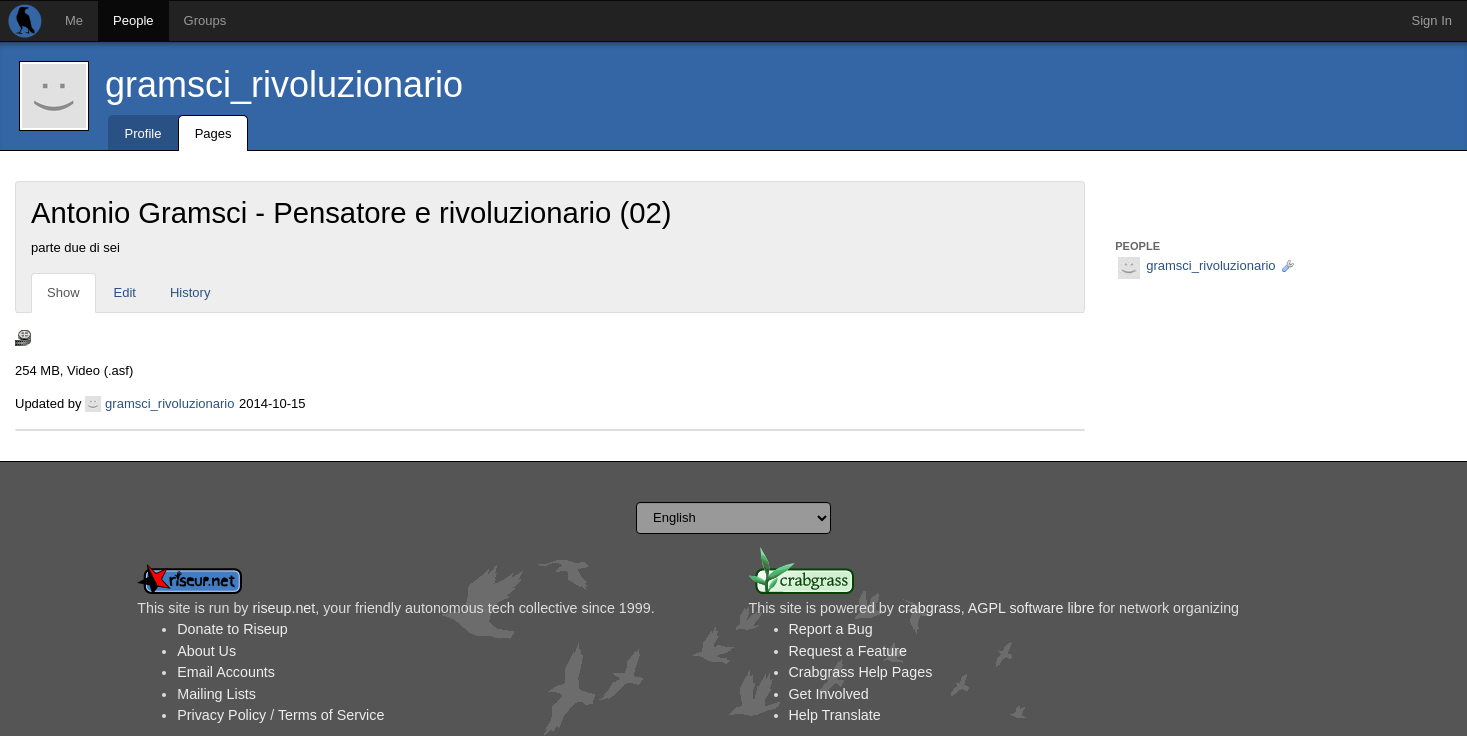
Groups (205, 20)
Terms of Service (331, 715)
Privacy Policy (221, 715)
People (133, 20)
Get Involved (829, 694)
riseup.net (283, 608)
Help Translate (835, 715)
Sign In (1432, 20)
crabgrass (929, 608)
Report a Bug (831, 629)
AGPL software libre (1031, 608)
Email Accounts (226, 672)
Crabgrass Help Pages (861, 672)
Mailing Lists (216, 694)
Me (74, 20)
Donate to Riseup (232, 629)
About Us (206, 651)
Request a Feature (848, 651)
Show (63, 292)
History (190, 292)
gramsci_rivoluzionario (284, 84)
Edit (125, 292)
